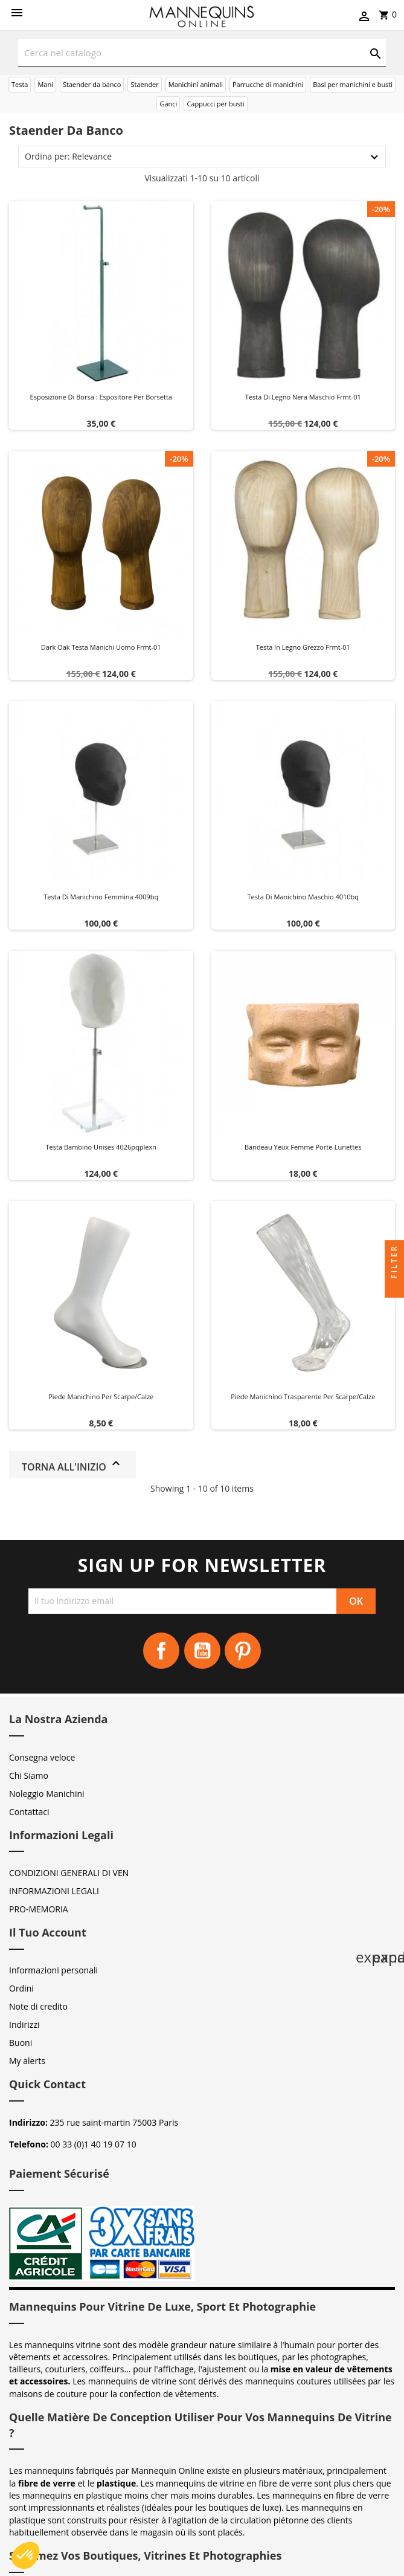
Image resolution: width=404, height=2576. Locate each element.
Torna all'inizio (72, 1465)
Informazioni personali (53, 1970)
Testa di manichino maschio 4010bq (303, 896)
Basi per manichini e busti (353, 84)
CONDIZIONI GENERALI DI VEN (69, 1873)
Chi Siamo (28, 1775)
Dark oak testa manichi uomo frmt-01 (101, 647)
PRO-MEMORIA (38, 1909)
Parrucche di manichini (267, 84)
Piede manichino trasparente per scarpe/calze (303, 1396)
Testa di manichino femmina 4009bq (100, 896)
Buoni (20, 2042)
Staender (144, 84)
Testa (19, 84)
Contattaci (29, 1811)
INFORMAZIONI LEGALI (54, 1891)
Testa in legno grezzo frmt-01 (303, 647)
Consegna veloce (42, 1757)
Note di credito (38, 2006)
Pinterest (243, 1651)
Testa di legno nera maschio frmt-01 (303, 396)
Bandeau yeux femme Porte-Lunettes (303, 1146)
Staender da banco (92, 84)
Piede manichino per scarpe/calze (100, 1396)
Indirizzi (24, 2024)
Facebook (161, 1651)
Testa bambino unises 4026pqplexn (101, 1146)
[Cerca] (202, 52)
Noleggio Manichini (47, 1793)
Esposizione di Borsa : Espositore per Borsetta (101, 396)
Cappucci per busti (215, 103)
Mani (45, 84)
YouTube (202, 1651)
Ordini (21, 1988)
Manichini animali (195, 84)
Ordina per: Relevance (68, 156)
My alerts (27, 2060)
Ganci (168, 103)
